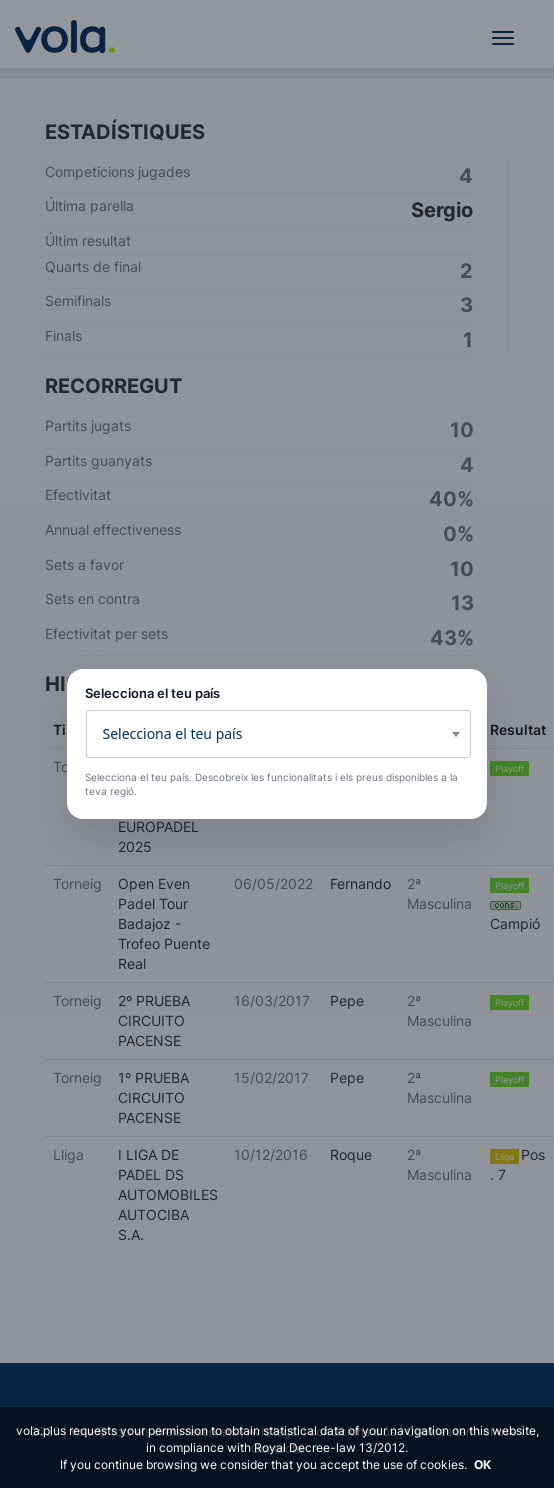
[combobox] (278, 734)
